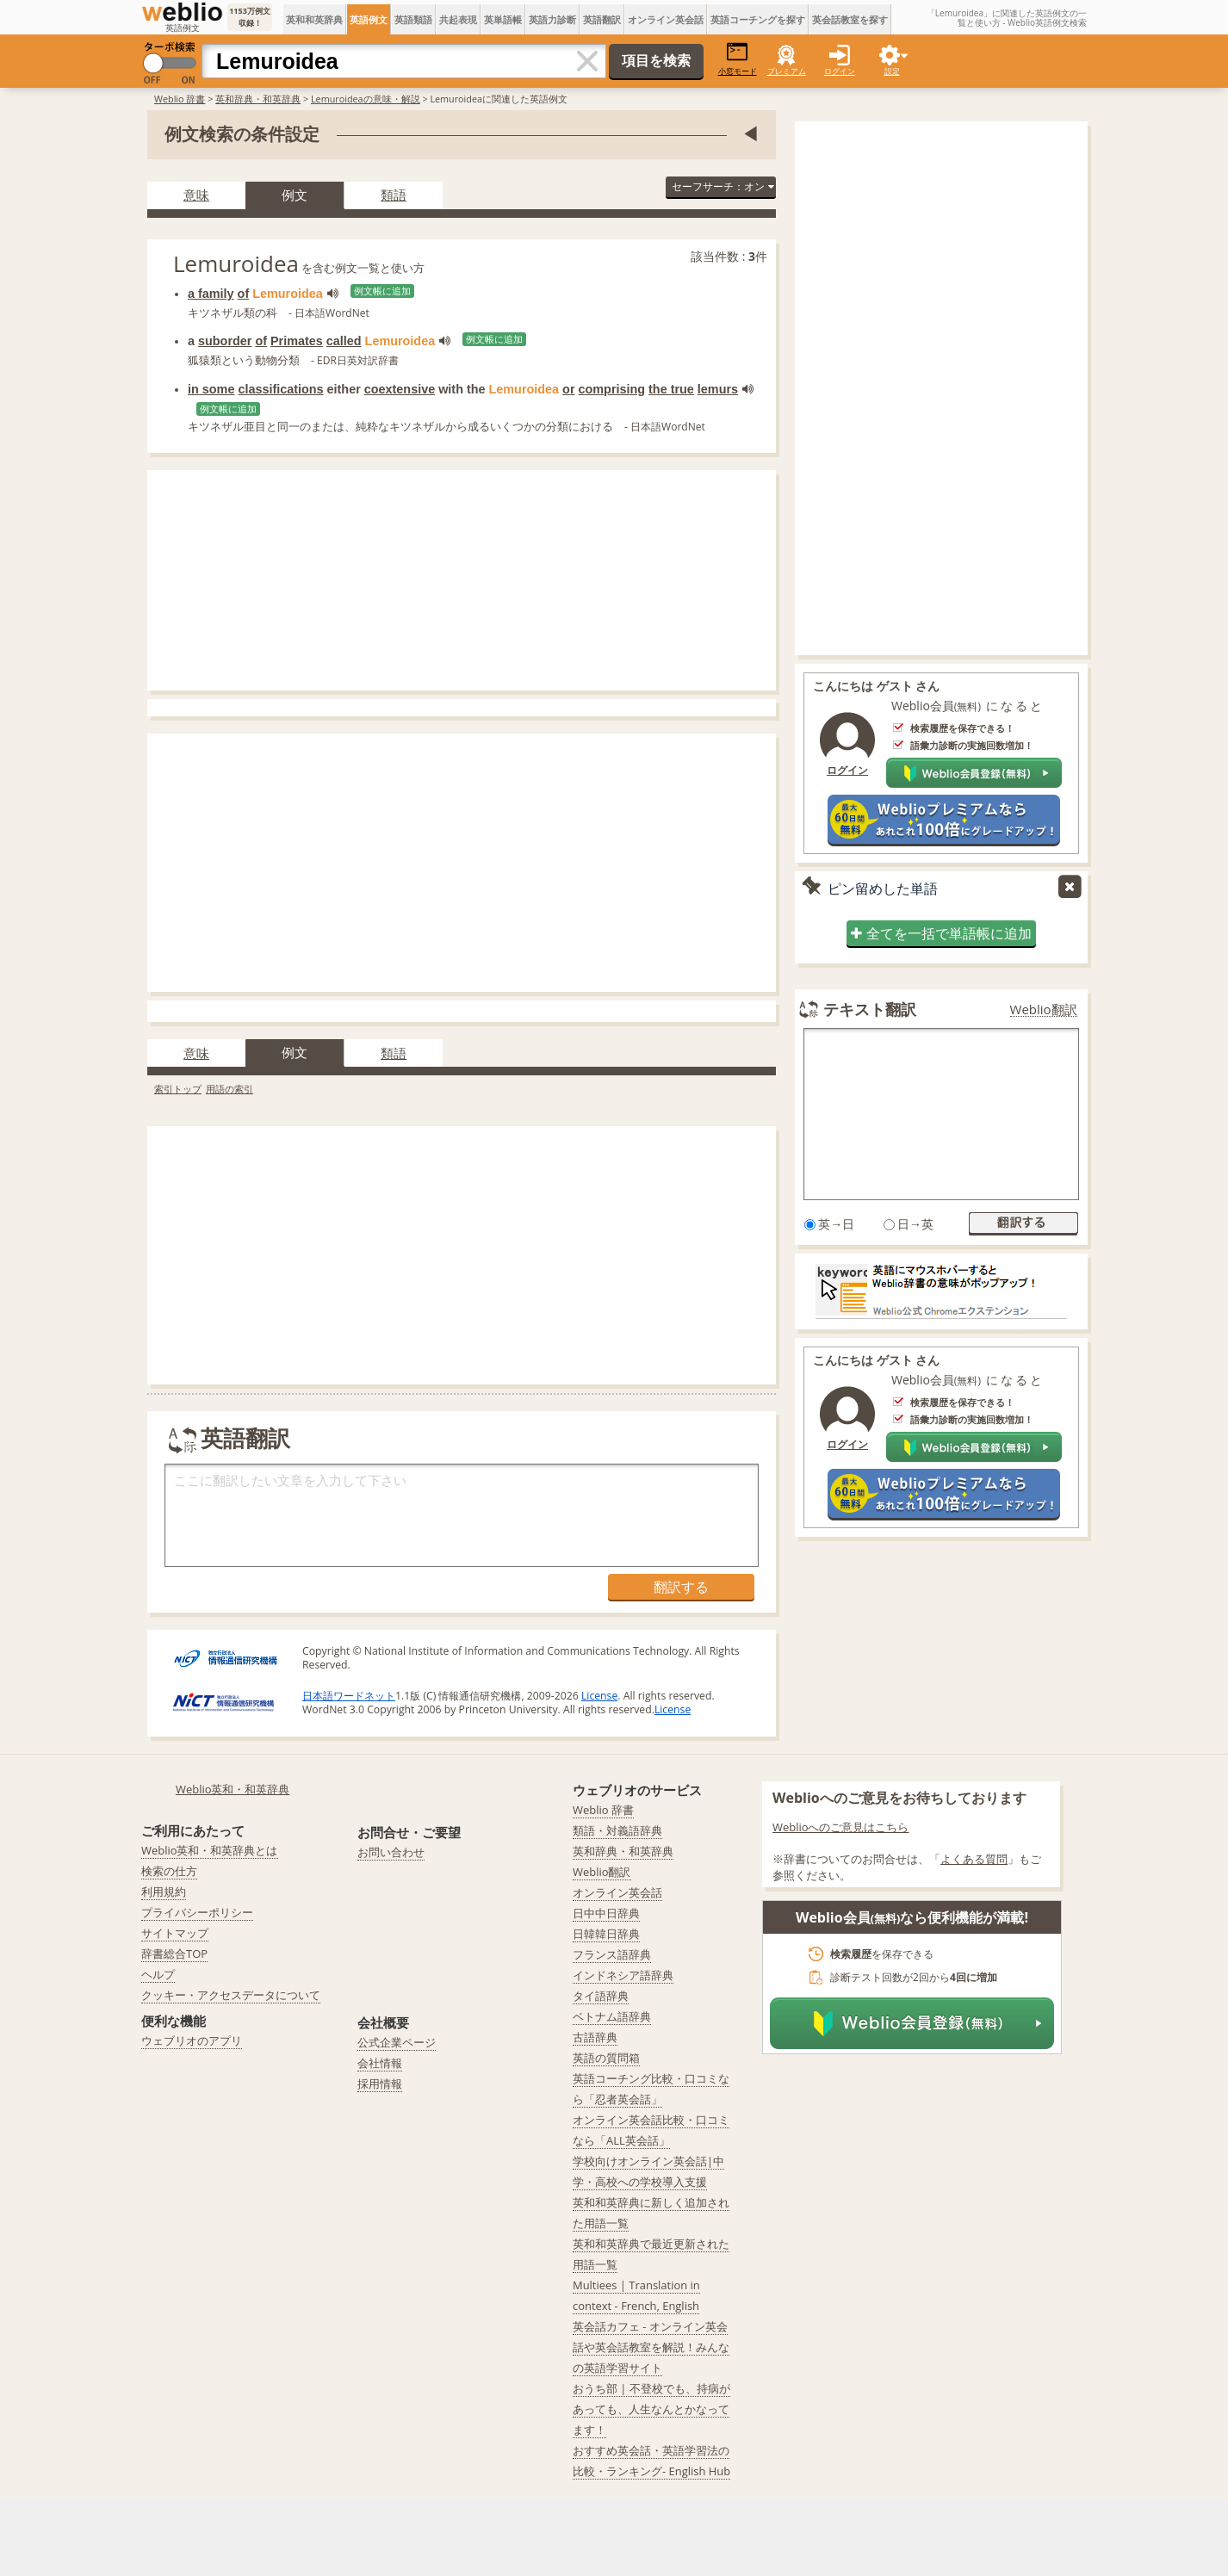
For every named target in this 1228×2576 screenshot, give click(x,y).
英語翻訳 (602, 19)
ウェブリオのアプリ (191, 2040)
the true (671, 389)
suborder (224, 341)
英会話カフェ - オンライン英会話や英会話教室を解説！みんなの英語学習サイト (651, 2347)
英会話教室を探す (850, 19)
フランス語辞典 (612, 1954)
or (568, 389)
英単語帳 (503, 19)
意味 (196, 194)
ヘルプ (158, 1974)
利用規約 (163, 1891)
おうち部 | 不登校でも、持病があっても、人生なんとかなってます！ (651, 2409)
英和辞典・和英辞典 (258, 98)
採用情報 (379, 2083)
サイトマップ (174, 1933)
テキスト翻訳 (869, 1009)
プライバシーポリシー (197, 1912)
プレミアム (786, 71)
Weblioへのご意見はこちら (840, 1827)
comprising (612, 389)
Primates (296, 341)
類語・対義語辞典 (617, 1830)
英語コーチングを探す (757, 19)
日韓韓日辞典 (606, 1933)
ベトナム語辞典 (612, 2016)
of (244, 293)
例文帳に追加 (382, 291)
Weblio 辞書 (179, 98)
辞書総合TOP (174, 1953)
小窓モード (737, 59)
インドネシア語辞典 (623, 1975)
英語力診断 (552, 19)
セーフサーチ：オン (722, 186)
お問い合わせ (391, 1852)
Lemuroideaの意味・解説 (365, 98)
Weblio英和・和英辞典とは (209, 1850)
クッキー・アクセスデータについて (230, 1995)
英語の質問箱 (606, 2057)
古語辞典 (595, 2037)
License (599, 1695)
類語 (393, 194)
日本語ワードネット (348, 1695)
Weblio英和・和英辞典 (233, 1789)
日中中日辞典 (606, 1913)
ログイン (839, 71)
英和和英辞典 (314, 19)
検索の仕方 (169, 1871)
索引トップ (178, 1088)
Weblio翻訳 (1043, 1009)
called (344, 341)
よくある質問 (974, 1859)
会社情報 (379, 2063)
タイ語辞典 (601, 1995)
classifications (280, 389)
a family (211, 293)
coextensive (399, 389)
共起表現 (458, 19)
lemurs (718, 389)
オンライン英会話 (666, 19)
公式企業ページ (396, 2042)
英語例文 (369, 19)
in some (211, 389)
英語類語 (413, 19)
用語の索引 (229, 1088)
